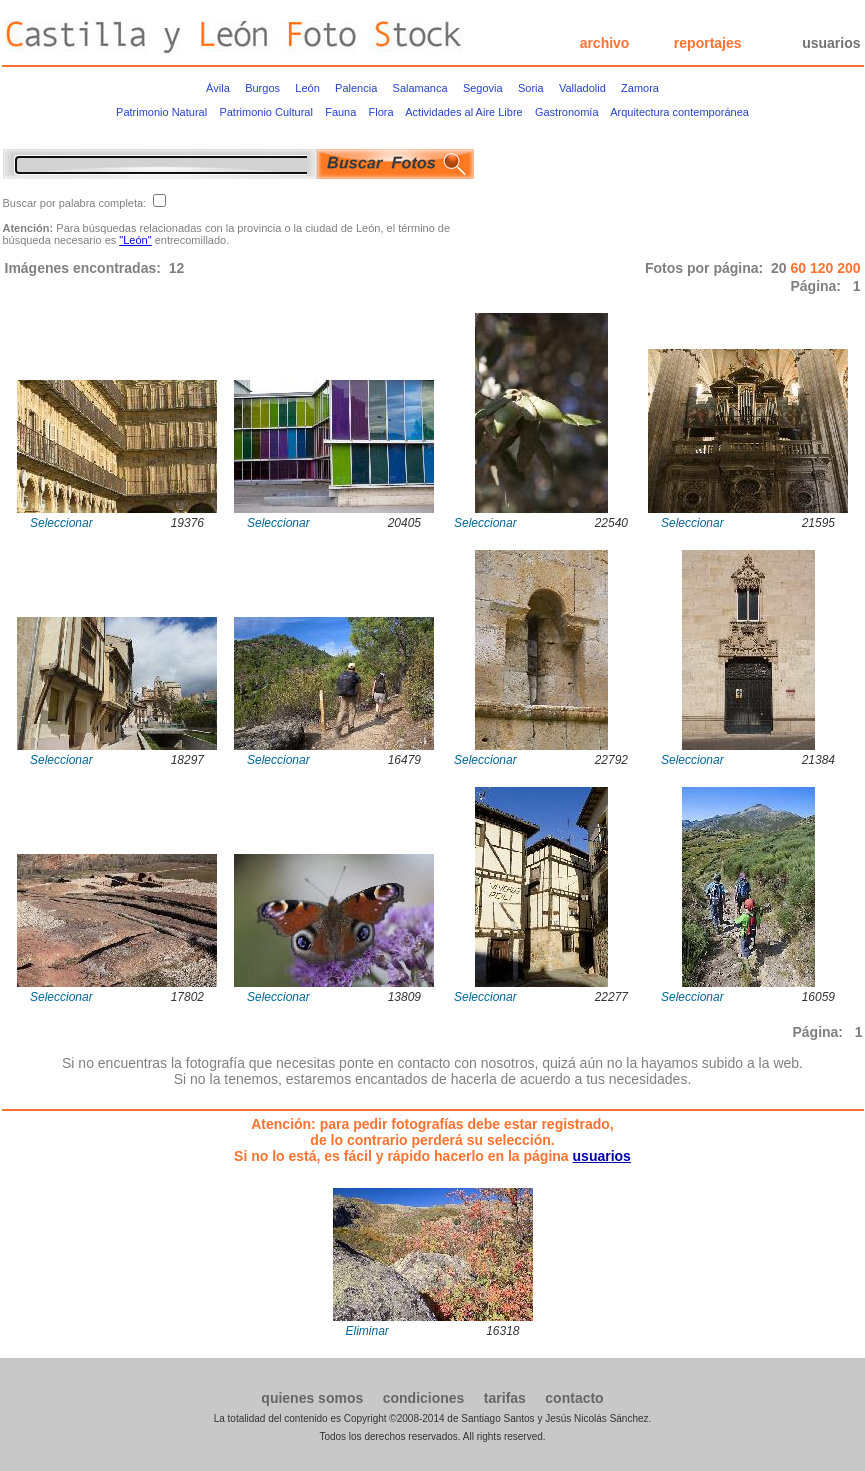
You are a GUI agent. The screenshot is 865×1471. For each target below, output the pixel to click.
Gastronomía (567, 112)
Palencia (356, 88)
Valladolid (582, 88)
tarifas (505, 1398)
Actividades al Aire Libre (463, 112)
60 (799, 268)
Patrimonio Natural (161, 112)
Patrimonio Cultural (266, 112)
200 (848, 268)
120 (823, 268)
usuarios (831, 43)
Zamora (640, 88)
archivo (605, 43)
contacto (574, 1398)
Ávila (218, 88)
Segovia (483, 88)
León (307, 88)
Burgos (262, 88)
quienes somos (312, 1398)
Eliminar (367, 1331)
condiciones (424, 1398)
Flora (381, 112)
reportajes (708, 43)
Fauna (340, 112)
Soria (531, 88)
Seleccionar (61, 523)
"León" (135, 240)
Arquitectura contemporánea (679, 112)
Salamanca (420, 88)
